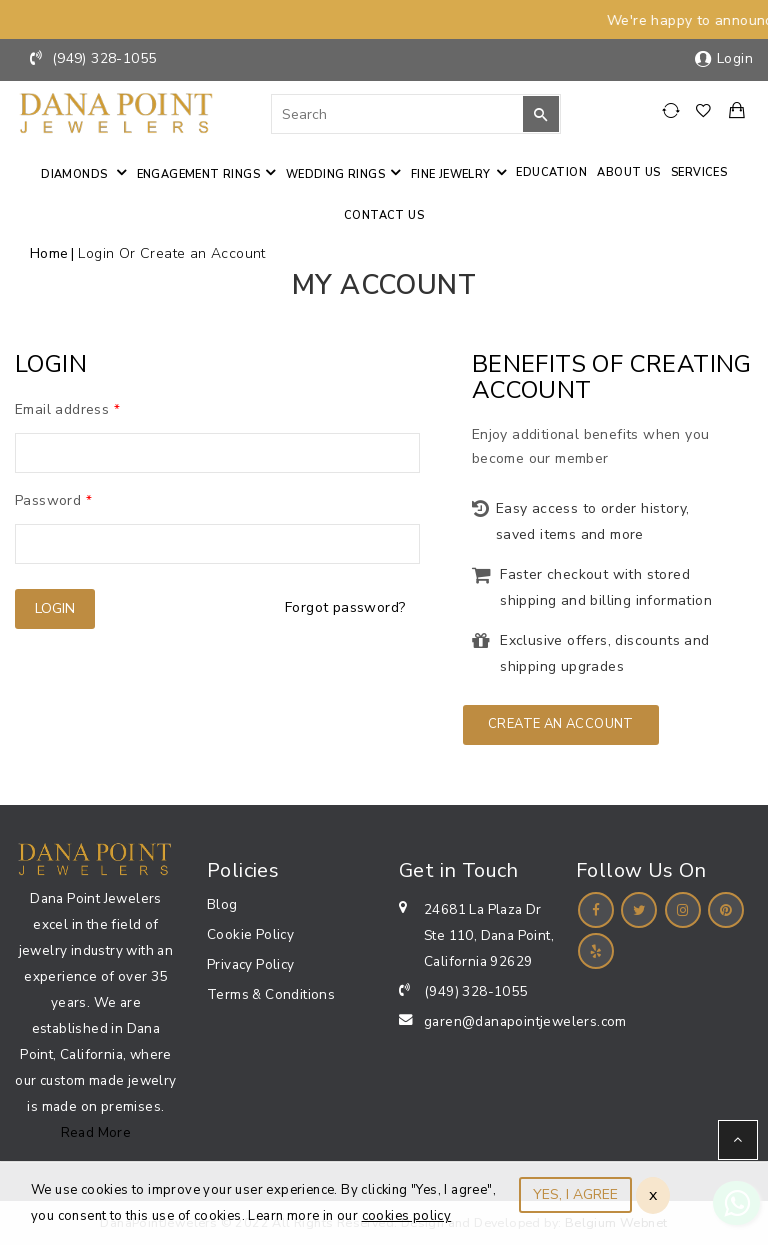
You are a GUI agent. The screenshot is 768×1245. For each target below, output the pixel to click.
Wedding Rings (335, 174)
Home (49, 253)
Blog (222, 904)
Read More (96, 1132)
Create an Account (561, 724)
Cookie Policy (250, 934)
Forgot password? (345, 607)
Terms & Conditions (271, 994)
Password (53, 500)
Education (551, 172)
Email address (67, 409)
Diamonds (76, 174)
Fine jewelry (451, 174)
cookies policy (407, 1216)
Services (699, 172)
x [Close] (653, 1195)
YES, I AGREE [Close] (575, 1194)
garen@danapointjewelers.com (525, 1021)
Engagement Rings (198, 174)
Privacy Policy (251, 964)
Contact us (384, 215)
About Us (628, 172)
